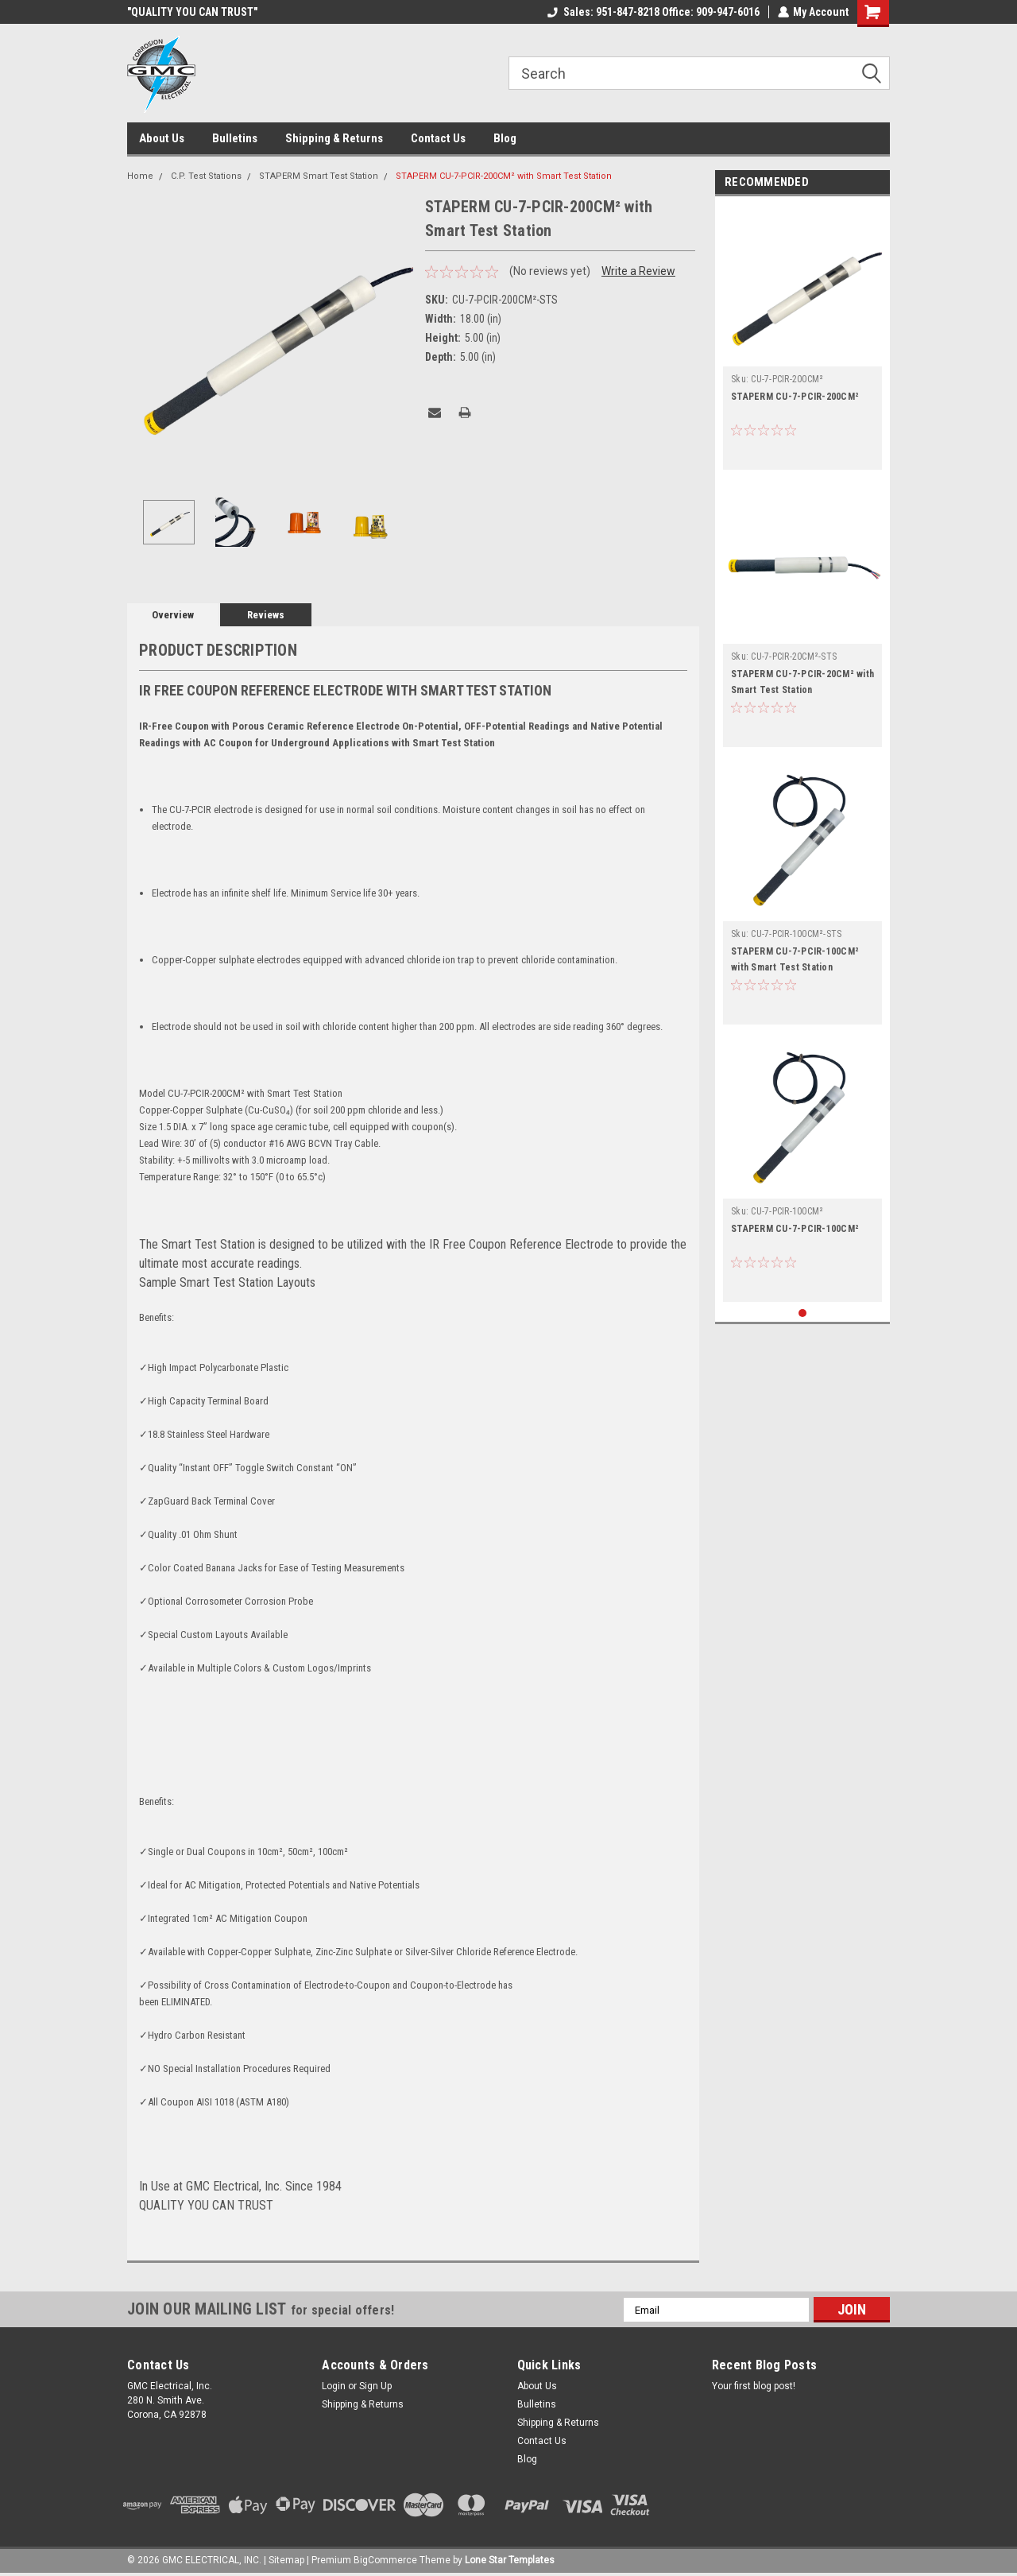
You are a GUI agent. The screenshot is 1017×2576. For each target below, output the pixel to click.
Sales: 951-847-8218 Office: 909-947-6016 (653, 12)
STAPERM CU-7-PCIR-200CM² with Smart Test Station (504, 176)
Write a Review (638, 271)
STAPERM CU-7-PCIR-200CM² (795, 396)
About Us (161, 138)
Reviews (265, 615)
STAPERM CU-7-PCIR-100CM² (795, 1228)
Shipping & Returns (334, 138)
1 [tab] (803, 1313)
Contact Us (438, 138)
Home (140, 176)
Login (334, 2386)
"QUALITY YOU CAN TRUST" (192, 12)
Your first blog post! (753, 2386)
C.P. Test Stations (206, 176)
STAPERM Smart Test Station (318, 176)
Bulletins (234, 138)
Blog (504, 138)
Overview (173, 615)
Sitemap (286, 2560)
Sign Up (375, 2386)
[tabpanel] (802, 337)
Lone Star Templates (510, 2560)
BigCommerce (385, 2560)
